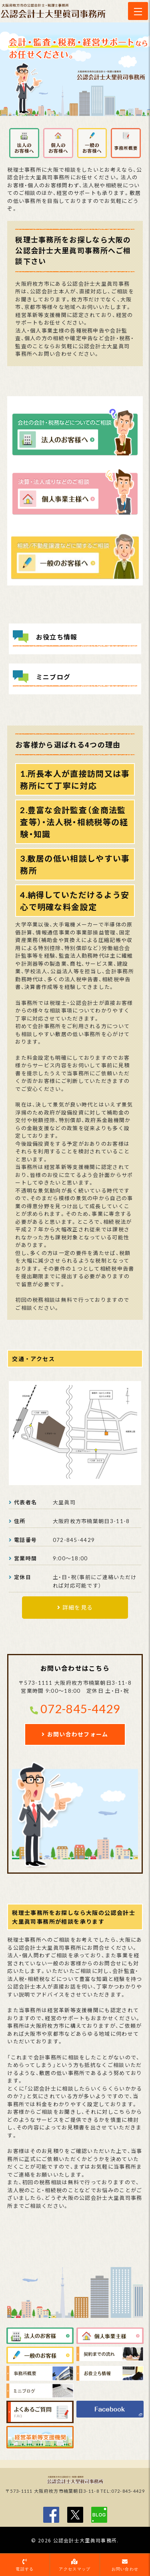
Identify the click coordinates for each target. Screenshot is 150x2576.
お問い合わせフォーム (77, 1734)
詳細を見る (77, 1607)
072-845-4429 (80, 1709)
